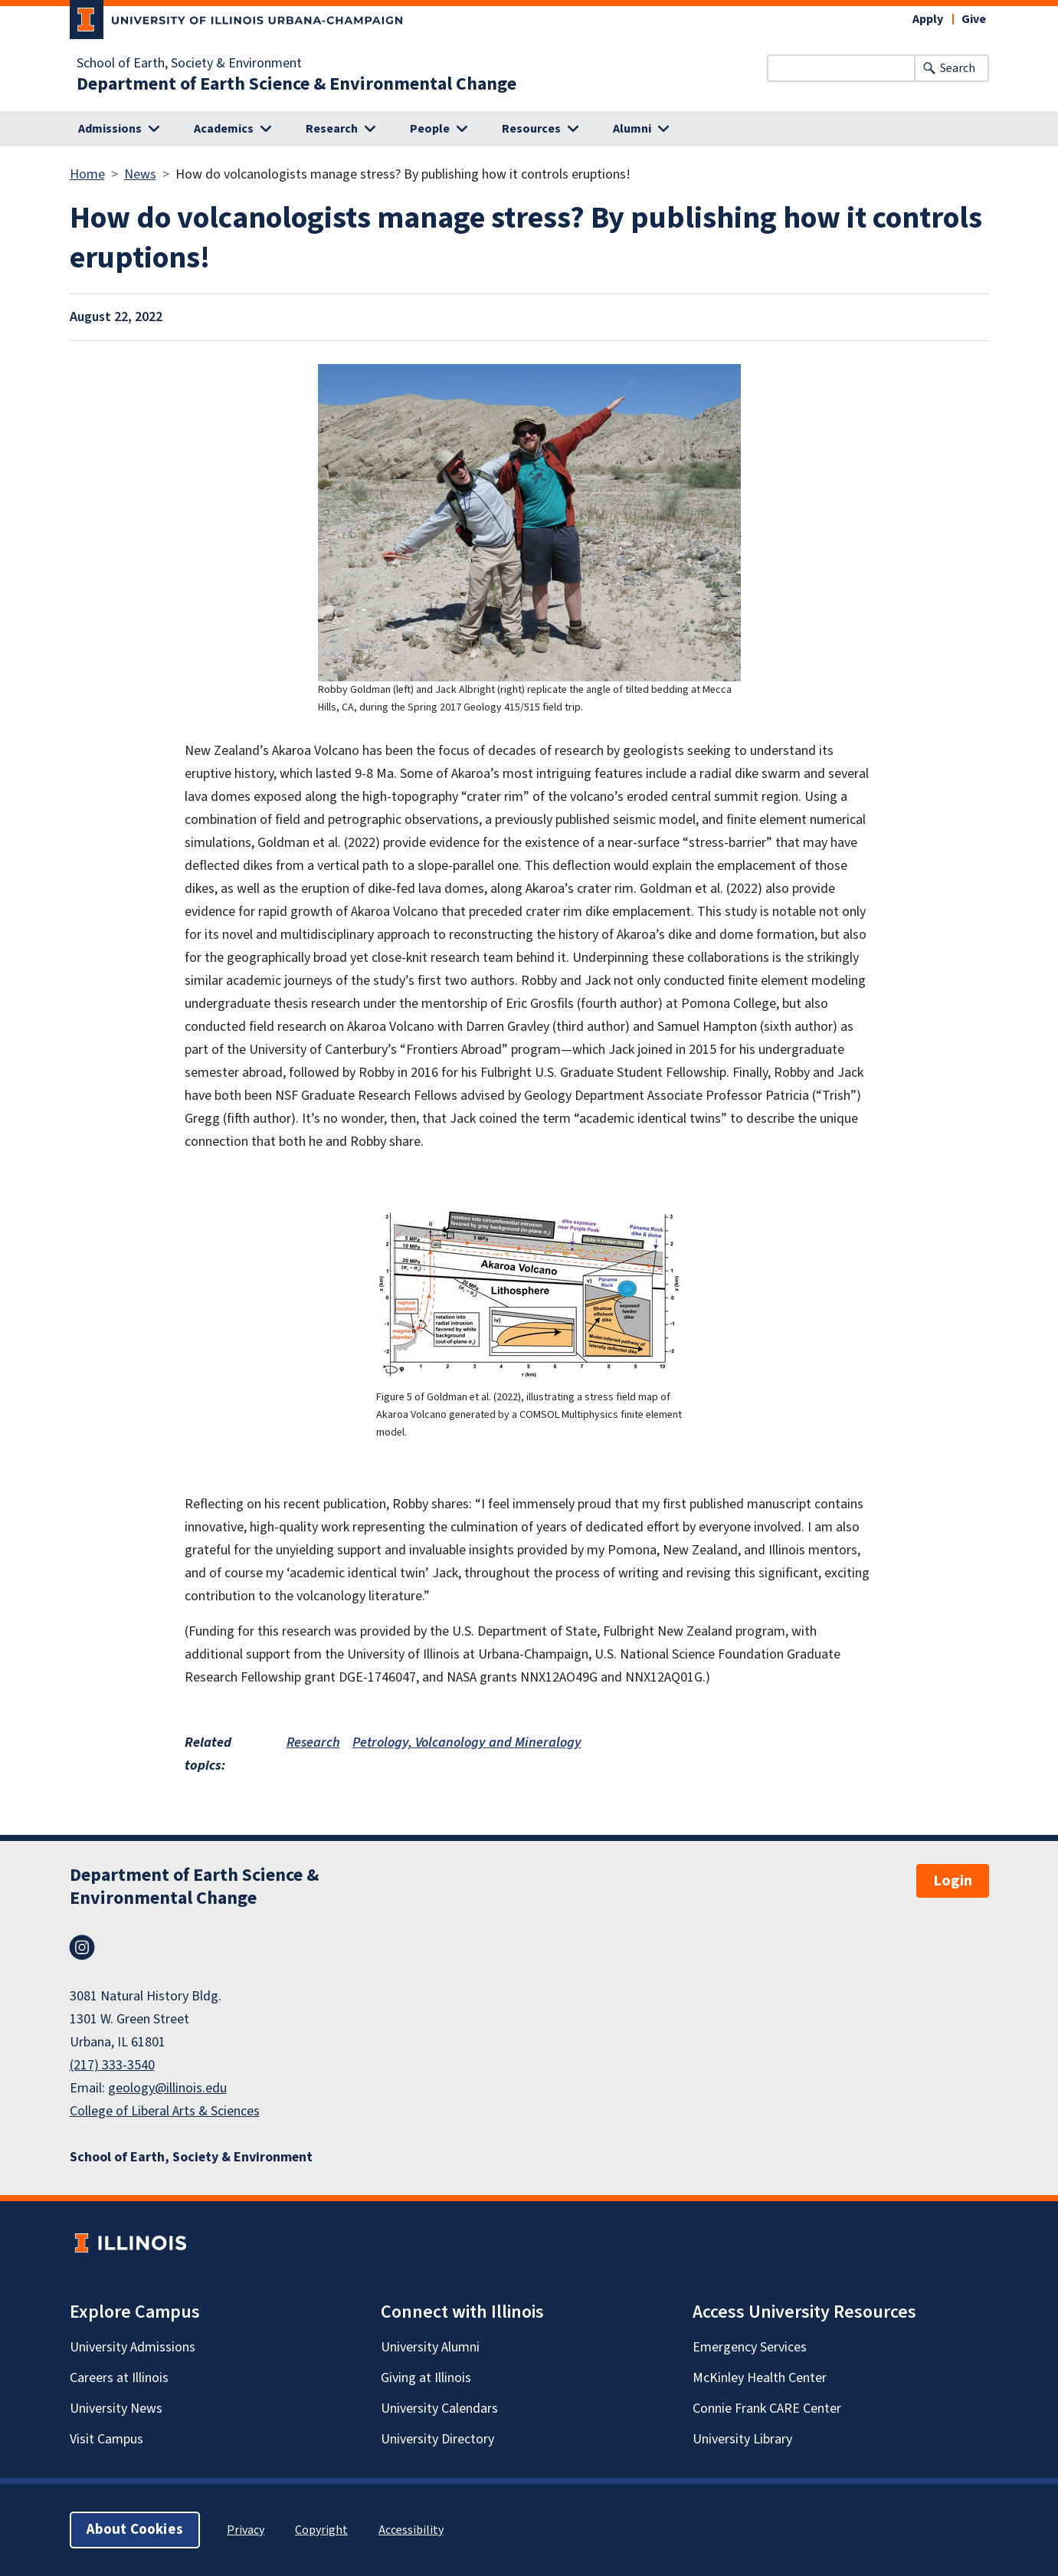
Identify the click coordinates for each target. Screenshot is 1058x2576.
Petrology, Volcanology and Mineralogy (466, 1742)
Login (952, 1881)
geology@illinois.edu (167, 2088)
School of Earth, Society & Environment (189, 63)
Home (87, 174)
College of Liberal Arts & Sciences (165, 2111)
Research (313, 1742)
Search (957, 68)
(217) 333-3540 (112, 2065)
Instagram (82, 1947)
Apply (927, 19)
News (140, 174)
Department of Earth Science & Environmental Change (296, 84)
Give (973, 19)
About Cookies (135, 2529)
